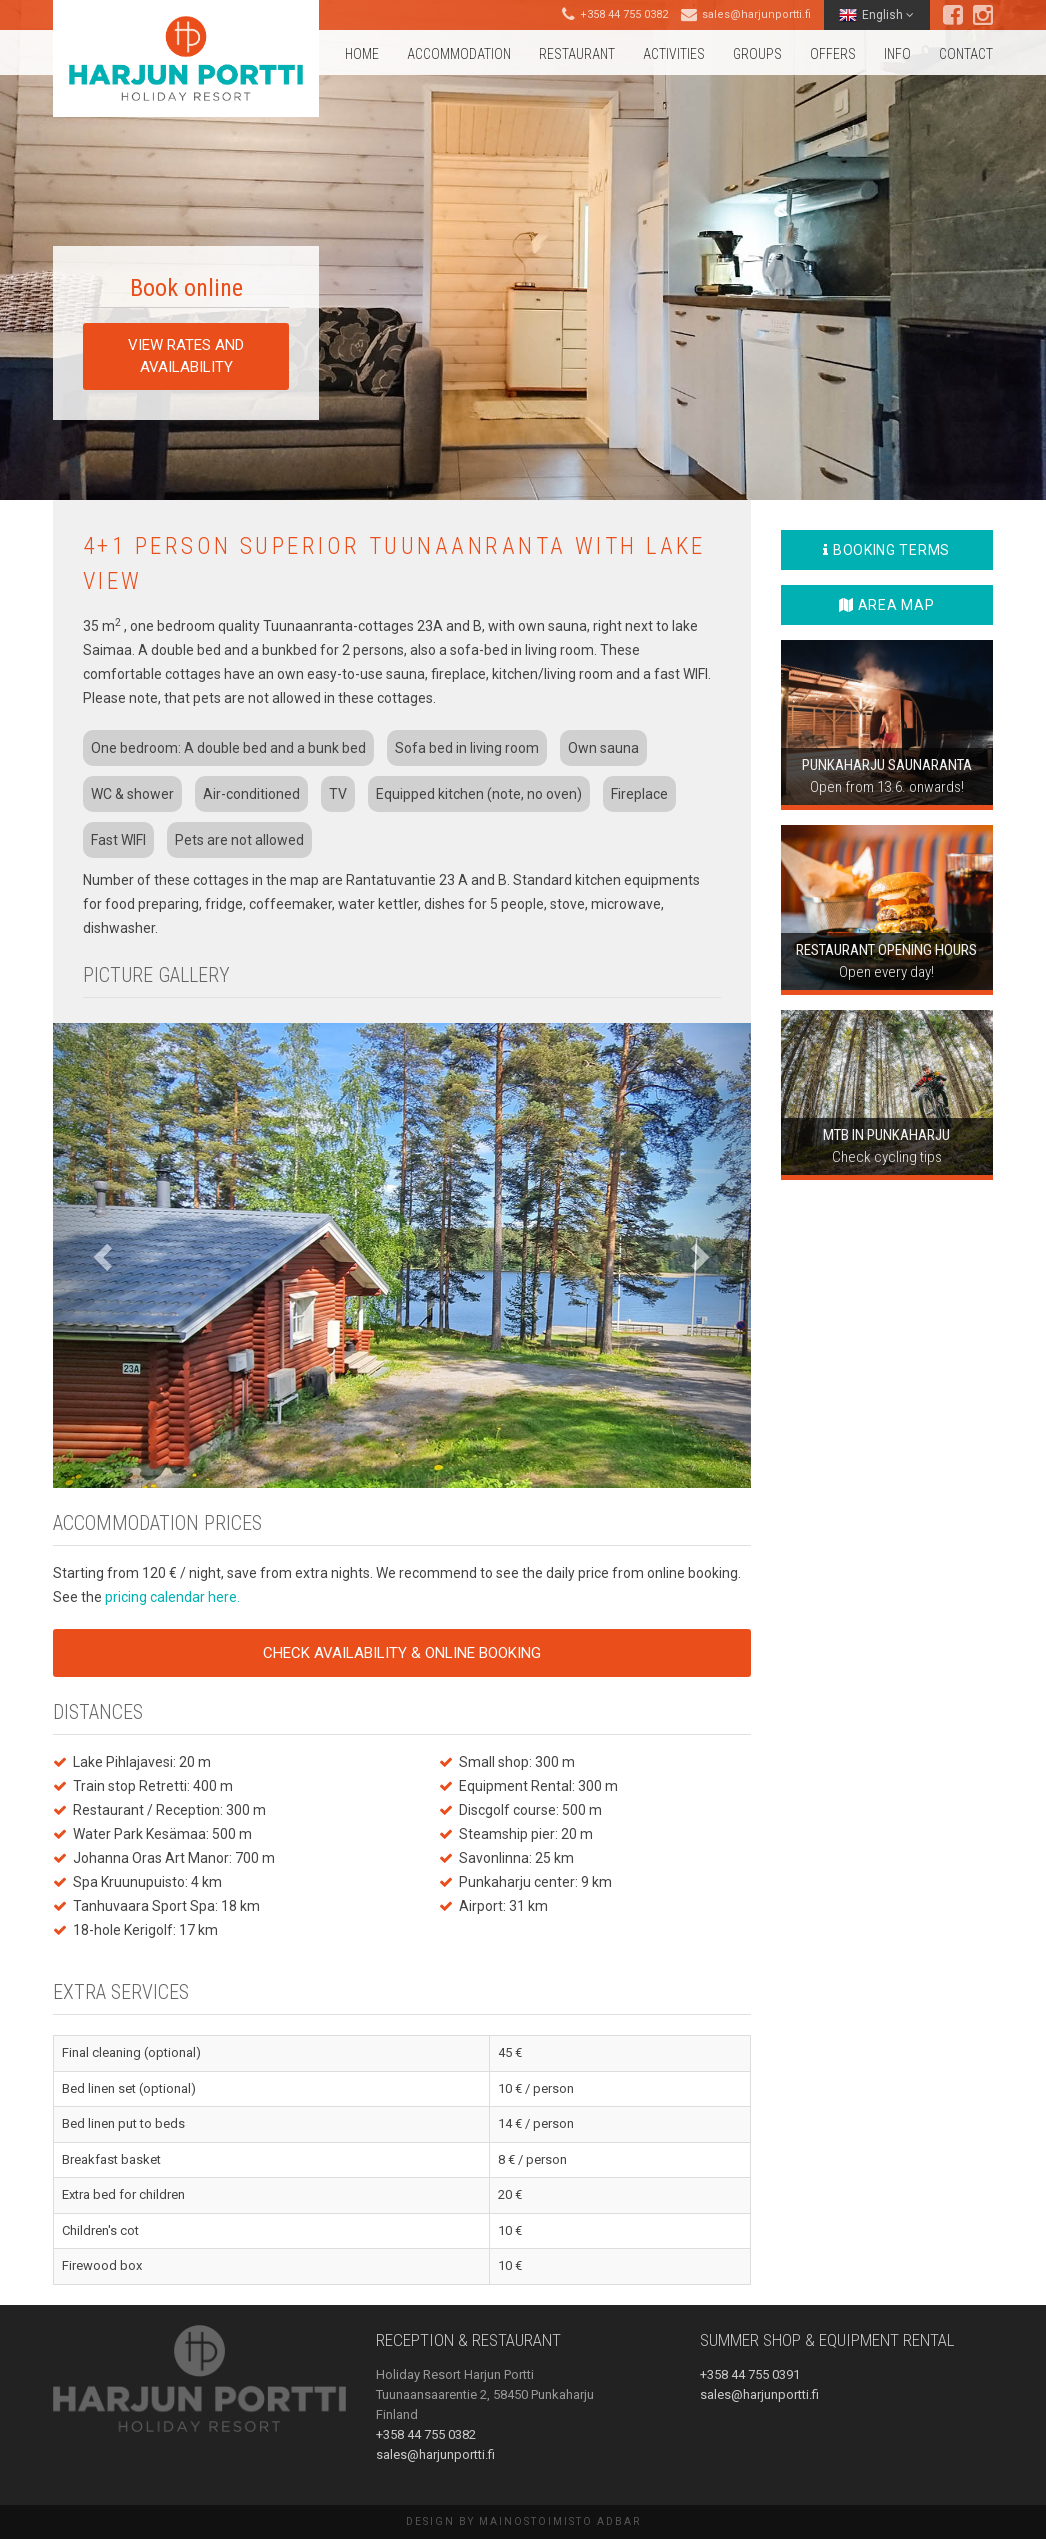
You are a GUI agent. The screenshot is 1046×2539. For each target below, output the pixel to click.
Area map (886, 605)
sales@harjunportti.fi (756, 14)
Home (362, 54)
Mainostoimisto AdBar (560, 2521)
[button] (105, 1255)
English (876, 15)
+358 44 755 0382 (624, 14)
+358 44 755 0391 (750, 2374)
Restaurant (577, 54)
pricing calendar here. (172, 1597)
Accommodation (459, 54)
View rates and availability (186, 355)
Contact (966, 54)
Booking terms (886, 550)
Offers (833, 54)
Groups (757, 54)
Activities (674, 54)
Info (897, 54)
